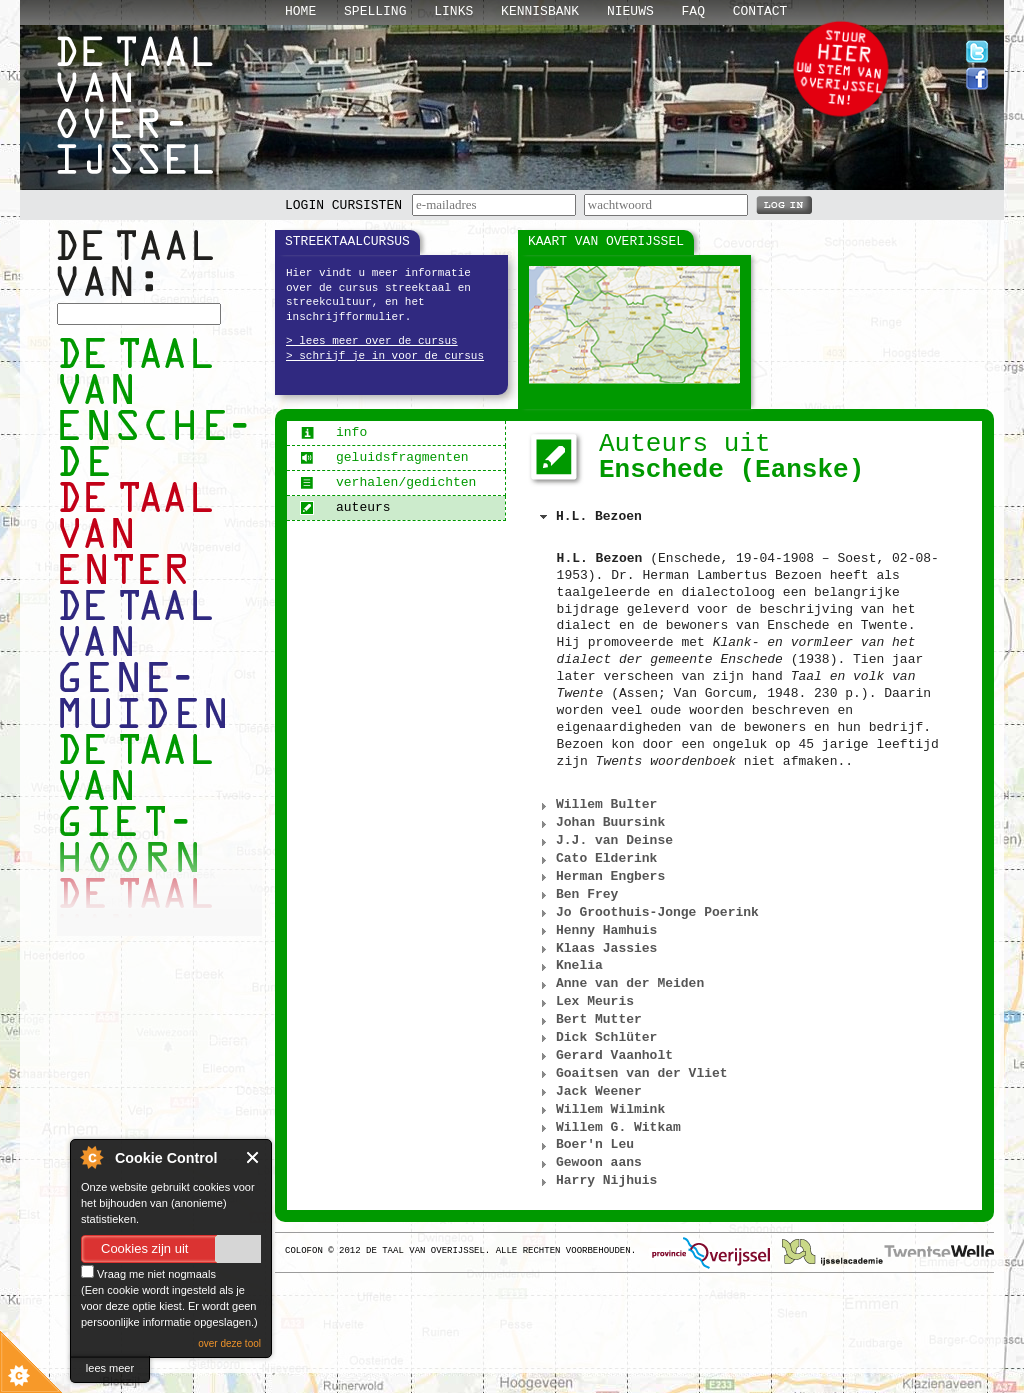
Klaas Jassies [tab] (596, 949)
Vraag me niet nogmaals (148, 1274)
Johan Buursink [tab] (600, 823)
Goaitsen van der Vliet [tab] (631, 1074)
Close (253, 1157)
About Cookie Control (91, 1157)
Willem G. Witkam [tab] (608, 1128)
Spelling (375, 11)
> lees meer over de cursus (372, 341)
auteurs (345, 507)
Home (300, 11)
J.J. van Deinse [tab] (604, 841)
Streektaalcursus (347, 241)
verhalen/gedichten (388, 482)
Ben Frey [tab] (577, 895)
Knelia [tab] (569, 966)
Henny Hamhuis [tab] (596, 931)
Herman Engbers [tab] (600, 877)
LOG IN (784, 204)
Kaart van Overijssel (606, 241)
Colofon (304, 1251)
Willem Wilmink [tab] (600, 1110)
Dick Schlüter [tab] (596, 1038)
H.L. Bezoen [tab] (588, 517)
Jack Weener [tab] (588, 1092)
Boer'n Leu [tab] (585, 1145)
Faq (693, 11)
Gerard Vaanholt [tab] (604, 1056)
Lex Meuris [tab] (585, 1002)
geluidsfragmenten (384, 457)
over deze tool (229, 1343)
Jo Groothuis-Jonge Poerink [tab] (647, 913)
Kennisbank (540, 11)
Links (453, 11)
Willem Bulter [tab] (596, 805)
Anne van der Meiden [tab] (620, 984)
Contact (760, 11)
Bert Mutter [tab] (588, 1020)
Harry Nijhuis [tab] (596, 1181)
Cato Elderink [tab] (596, 859)
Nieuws (630, 11)
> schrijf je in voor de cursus (385, 356)
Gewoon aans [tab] (588, 1163)
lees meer (110, 1368)
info (333, 432)
